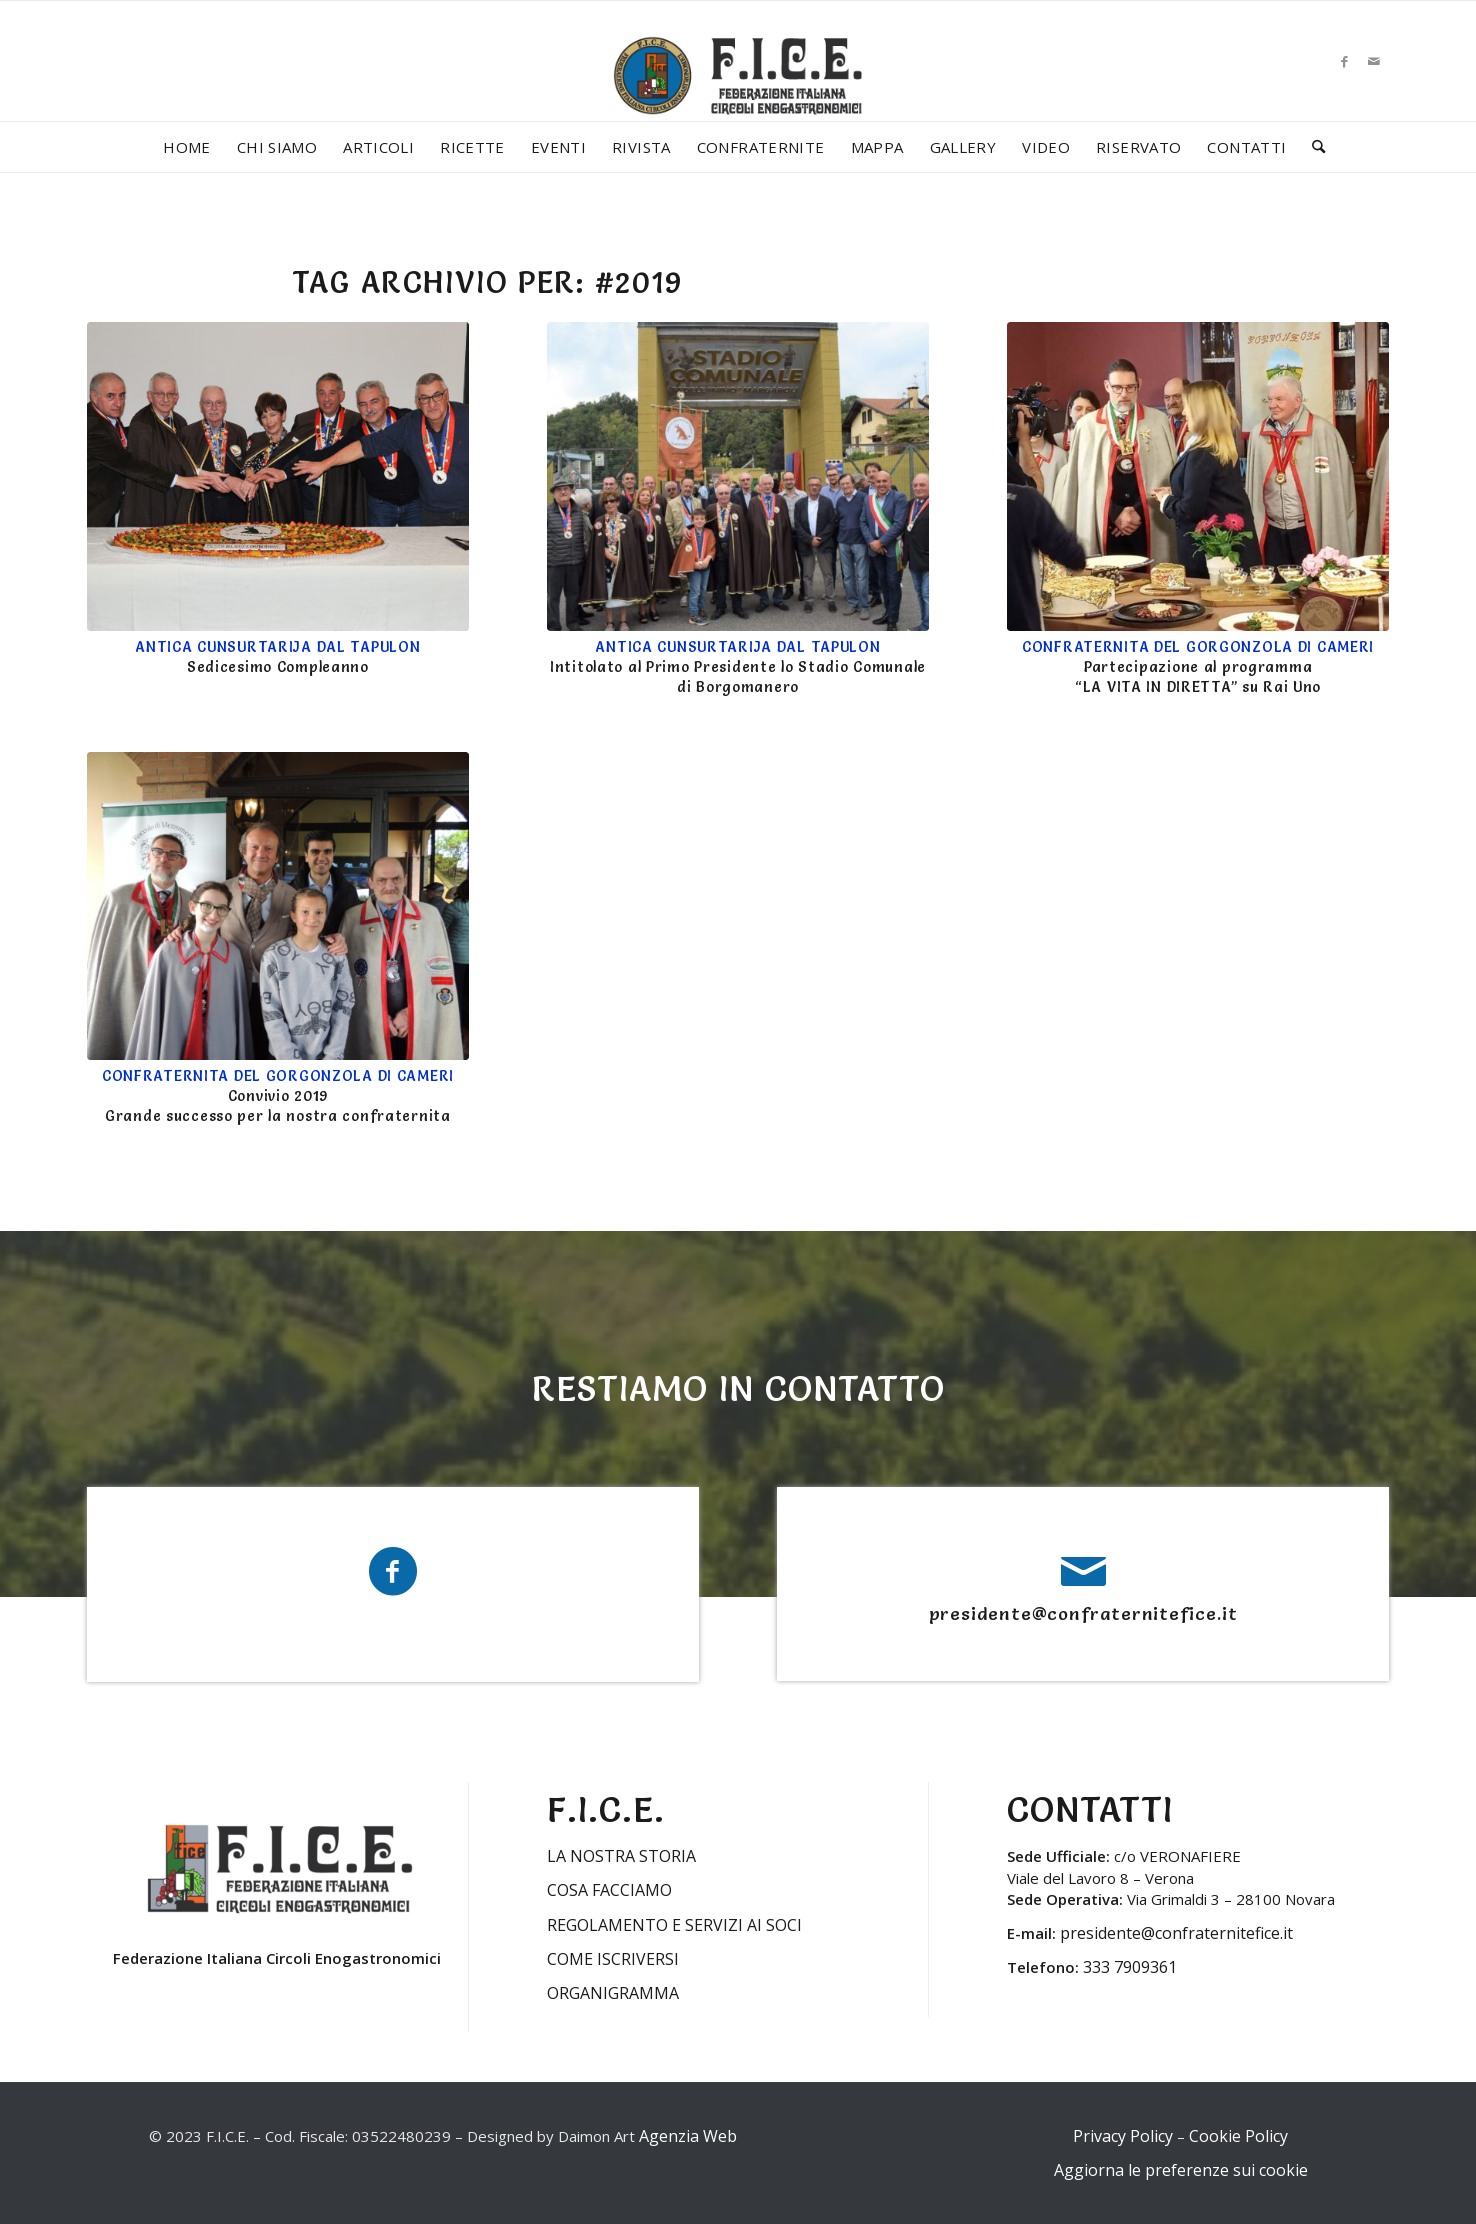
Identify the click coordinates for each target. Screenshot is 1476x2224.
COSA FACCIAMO (609, 1890)
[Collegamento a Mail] (1374, 61)
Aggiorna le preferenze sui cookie (1181, 2170)
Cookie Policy (1238, 2136)
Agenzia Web (688, 2136)
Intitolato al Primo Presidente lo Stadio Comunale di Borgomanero (738, 667)
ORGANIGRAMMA (613, 1993)
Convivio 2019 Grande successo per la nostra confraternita (278, 1096)
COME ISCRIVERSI (613, 1959)
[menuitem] (187, 147)
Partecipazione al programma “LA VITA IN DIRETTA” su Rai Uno (1198, 667)
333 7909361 (1130, 1967)
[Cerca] (1312, 147)
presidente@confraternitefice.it (1083, 1613)
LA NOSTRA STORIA (621, 1856)
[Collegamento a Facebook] (1344, 61)
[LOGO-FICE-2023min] (738, 96)
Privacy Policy (1123, 2136)
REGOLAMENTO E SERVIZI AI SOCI (674, 1925)
